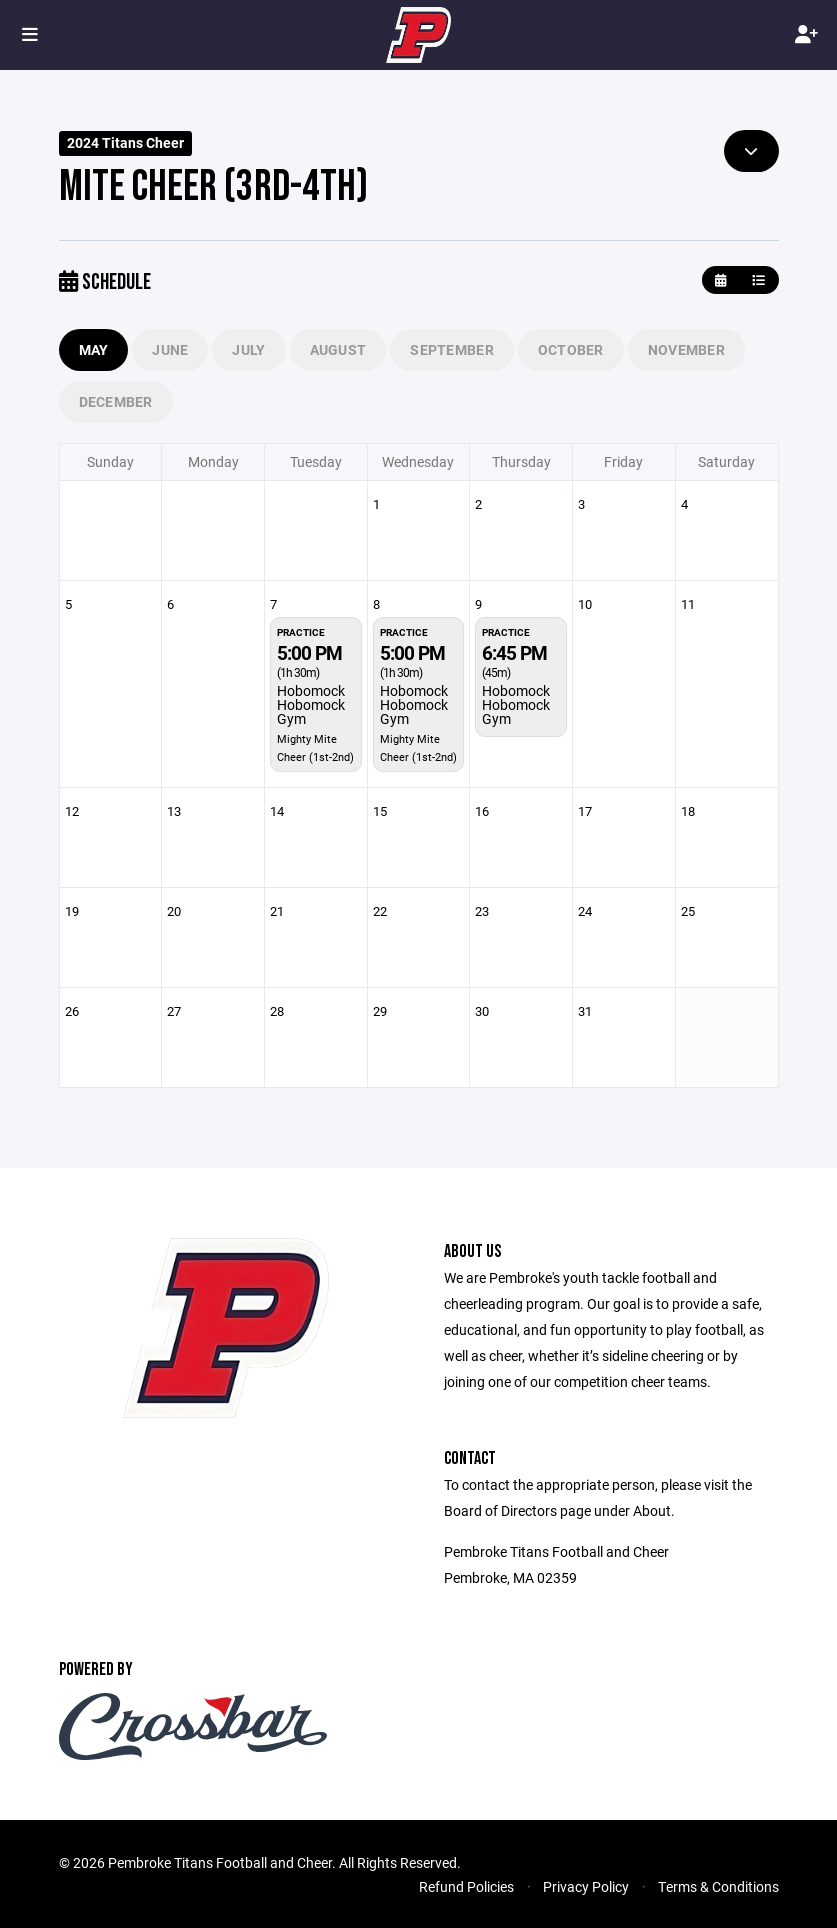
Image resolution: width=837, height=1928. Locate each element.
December (116, 401)
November (686, 349)
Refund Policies (466, 1886)
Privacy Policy (586, 1886)
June (170, 349)
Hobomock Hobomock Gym (311, 704)
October (571, 349)
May (94, 349)
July (248, 349)
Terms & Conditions (718, 1886)
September (452, 349)
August (338, 349)
